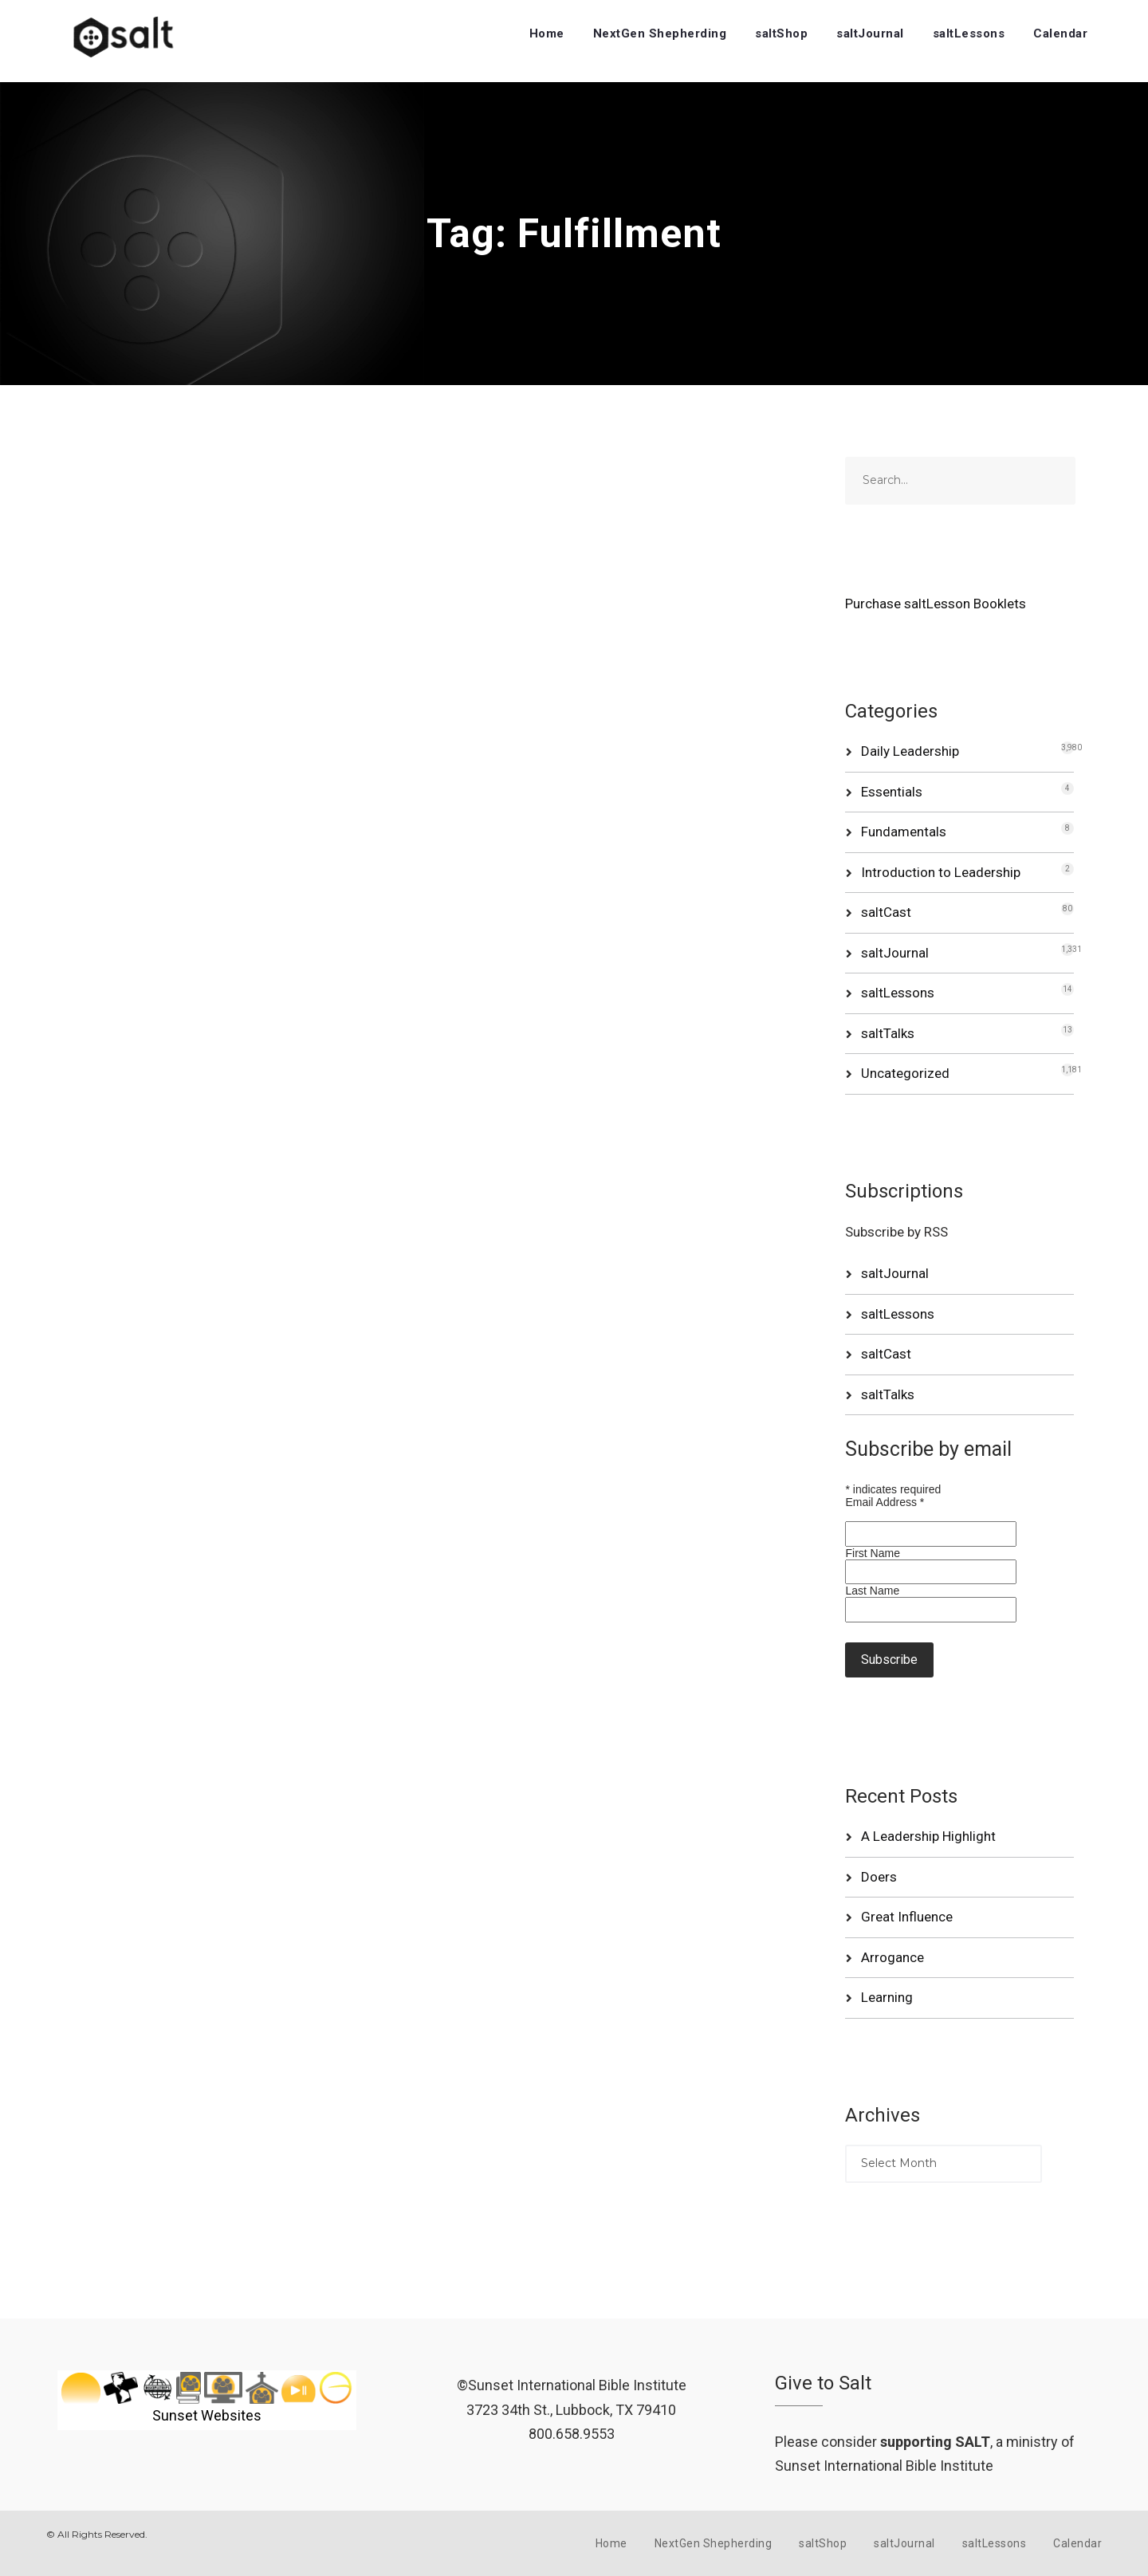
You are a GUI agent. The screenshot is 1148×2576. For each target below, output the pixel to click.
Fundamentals (903, 832)
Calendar (1060, 33)
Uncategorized (905, 1073)
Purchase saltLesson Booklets (935, 604)
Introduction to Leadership (940, 872)
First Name (872, 1553)
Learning (887, 1997)
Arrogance (892, 1957)
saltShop (781, 33)
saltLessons (969, 33)
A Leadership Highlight (928, 1836)
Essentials (891, 792)
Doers (879, 1877)
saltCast (886, 912)
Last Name (872, 1590)
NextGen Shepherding (660, 33)
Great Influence (907, 1917)
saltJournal (870, 33)
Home (546, 33)
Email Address (884, 1502)
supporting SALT (935, 2441)
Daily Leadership (910, 751)
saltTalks (887, 1033)
